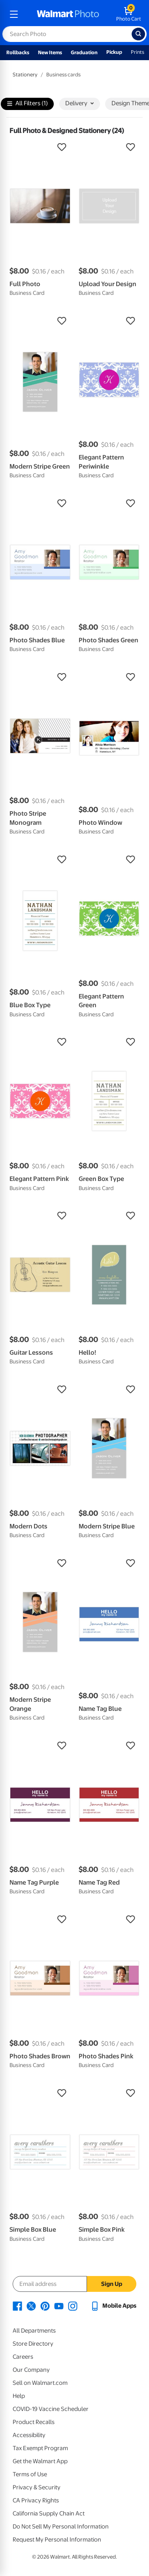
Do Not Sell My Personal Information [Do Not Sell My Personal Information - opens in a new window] (61, 2526)
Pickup (114, 52)
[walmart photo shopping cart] (129, 14)
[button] (40, 147)
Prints (137, 52)
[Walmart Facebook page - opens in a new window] (17, 2305)
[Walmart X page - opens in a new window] (31, 2305)
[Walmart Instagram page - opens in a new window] (72, 2305)
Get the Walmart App (40, 2461)
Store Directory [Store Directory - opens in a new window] (33, 2343)
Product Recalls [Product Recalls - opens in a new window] (34, 2422)
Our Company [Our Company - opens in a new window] (31, 2369)
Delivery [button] (79, 103)
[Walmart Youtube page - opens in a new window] (59, 2305)
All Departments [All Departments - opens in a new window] (34, 2330)
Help (19, 2395)
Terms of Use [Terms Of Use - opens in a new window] (30, 2474)
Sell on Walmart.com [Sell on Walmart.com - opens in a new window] (40, 2382)
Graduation (84, 52)
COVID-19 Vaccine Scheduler (51, 2409)
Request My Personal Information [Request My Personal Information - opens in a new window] (57, 2539)
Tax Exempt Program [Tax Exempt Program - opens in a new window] (40, 2448)
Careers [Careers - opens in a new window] (23, 2356)
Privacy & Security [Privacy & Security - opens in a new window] (36, 2487)
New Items (50, 52)
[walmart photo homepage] (68, 14)
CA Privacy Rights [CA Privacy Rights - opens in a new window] (36, 2500)
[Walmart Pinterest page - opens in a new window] (45, 2305)
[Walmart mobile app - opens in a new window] (113, 2305)
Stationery (25, 75)
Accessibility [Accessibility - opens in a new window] (29, 2435)
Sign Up (111, 2283)
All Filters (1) (27, 104)
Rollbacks (17, 52)
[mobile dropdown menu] (14, 14)
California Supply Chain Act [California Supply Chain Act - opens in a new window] (49, 2513)
